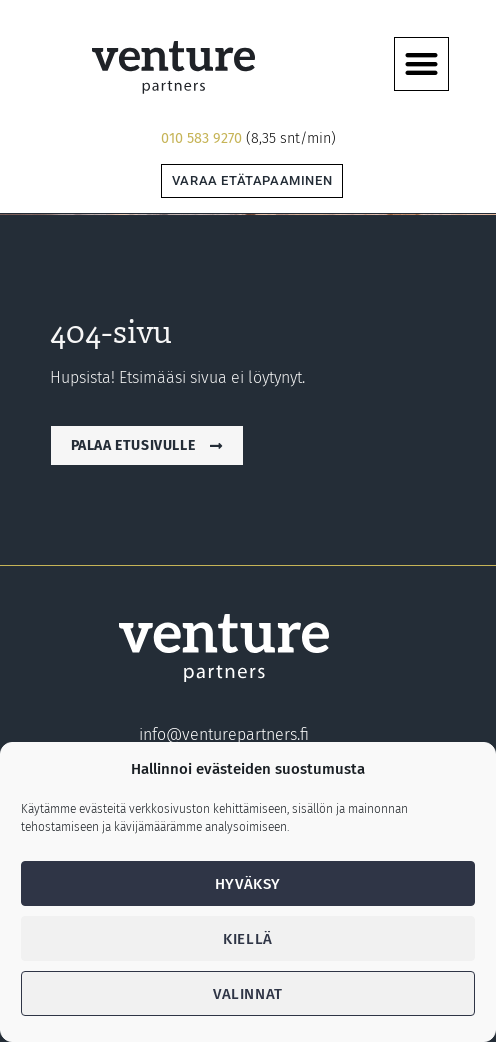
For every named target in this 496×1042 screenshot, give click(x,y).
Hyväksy (248, 884)
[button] (421, 64)
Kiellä (248, 939)
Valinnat (248, 994)
